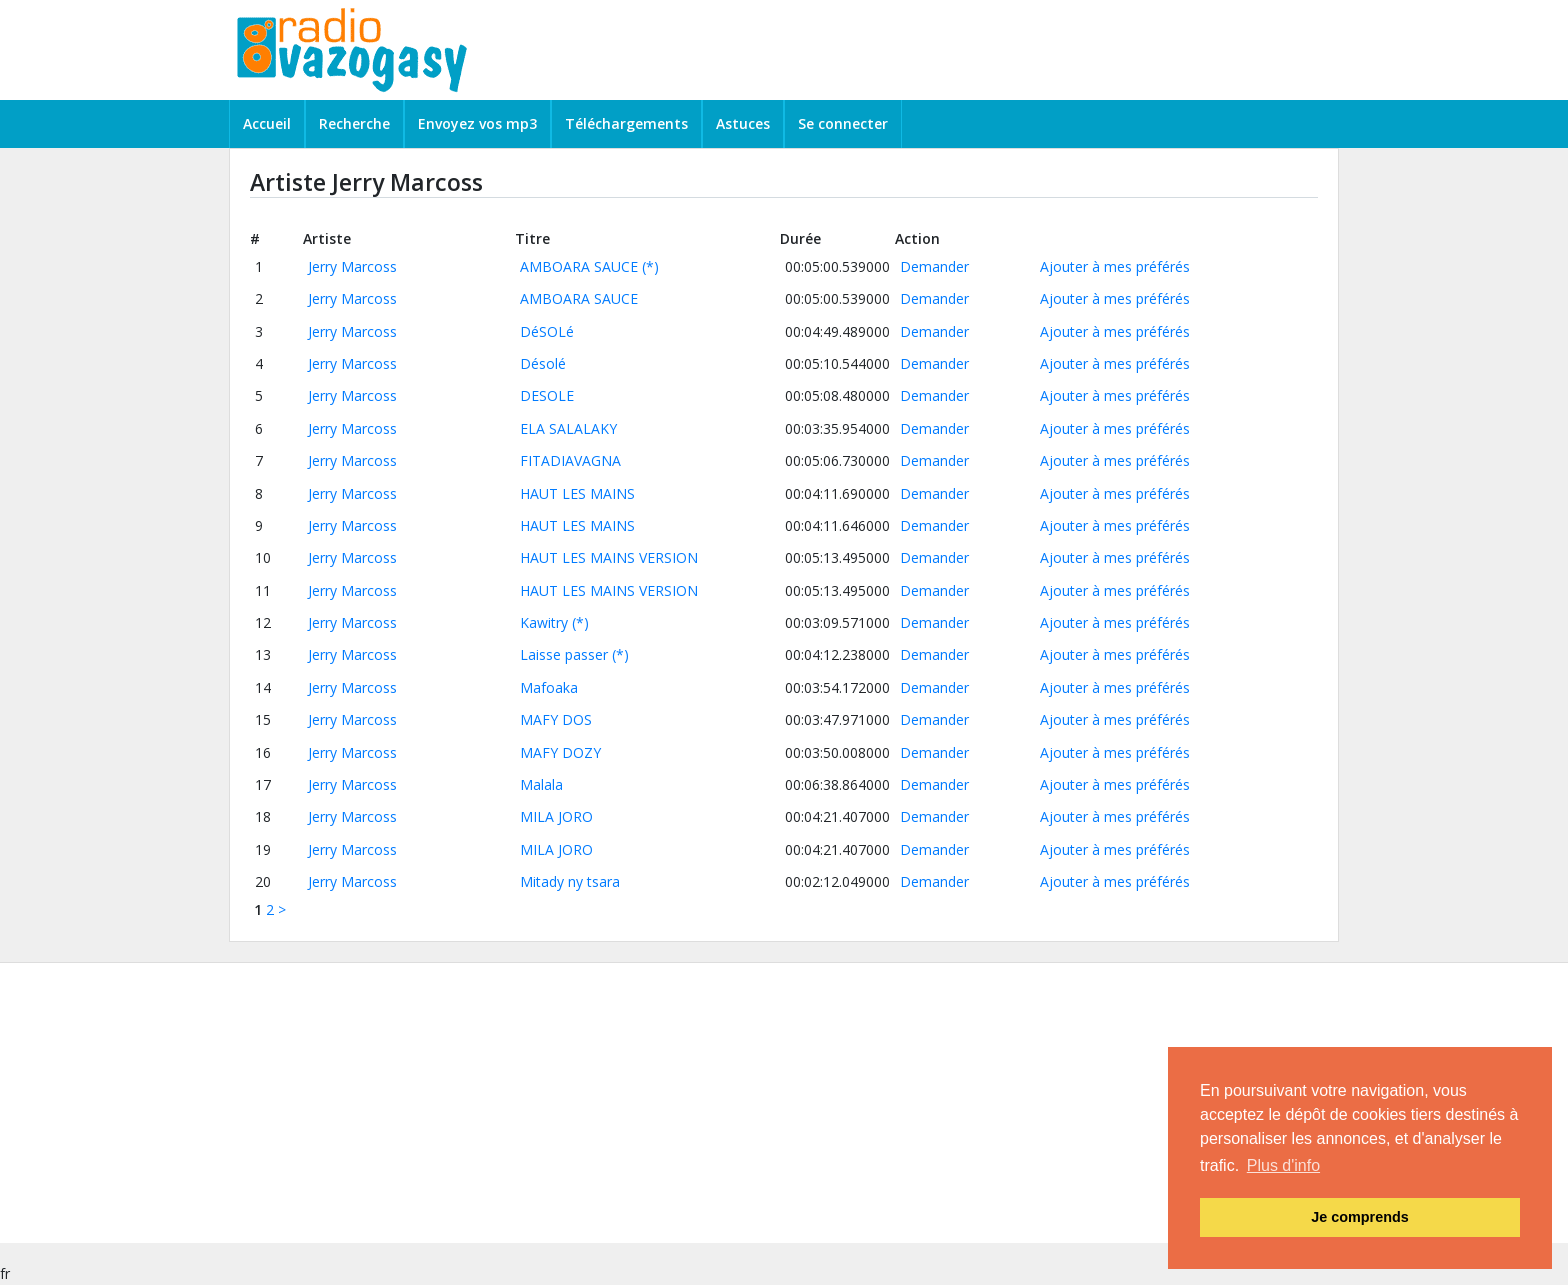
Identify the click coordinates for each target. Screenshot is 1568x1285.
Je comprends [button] (1360, 1217)
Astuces (743, 123)
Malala (541, 784)
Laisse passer (564, 654)
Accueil (267, 123)
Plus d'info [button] (1283, 1165)
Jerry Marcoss (352, 266)
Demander (934, 266)
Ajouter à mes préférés (1115, 266)
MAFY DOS (556, 719)
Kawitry (544, 622)
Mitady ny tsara (570, 881)
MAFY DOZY (560, 752)
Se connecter (843, 123)
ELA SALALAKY (568, 428)
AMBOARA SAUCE (579, 266)
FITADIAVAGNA (570, 460)
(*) (650, 266)
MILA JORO (556, 816)
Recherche (354, 123)
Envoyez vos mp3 (477, 123)
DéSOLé (547, 331)
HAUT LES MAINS (577, 493)
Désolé (543, 363)
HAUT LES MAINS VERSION (609, 557)
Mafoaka (549, 687)
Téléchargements (626, 123)
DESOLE (547, 395)
